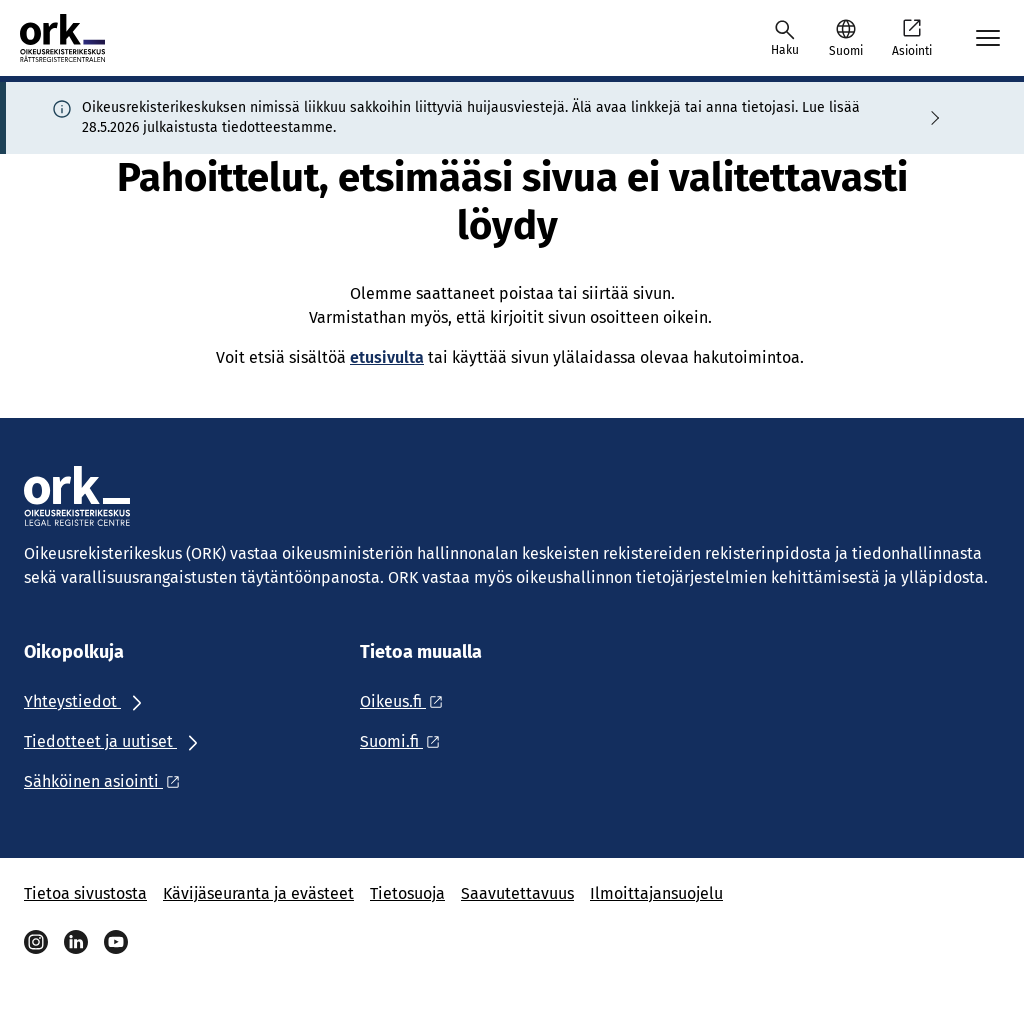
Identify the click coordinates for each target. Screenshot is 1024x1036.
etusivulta (387, 357)
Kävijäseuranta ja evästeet (258, 893)
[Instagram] (36, 942)
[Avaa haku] (785, 38)
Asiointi (912, 37)
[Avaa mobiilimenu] (988, 38)
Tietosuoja (407, 893)
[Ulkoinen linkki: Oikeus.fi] (407, 701)
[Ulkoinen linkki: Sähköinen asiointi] (107, 781)
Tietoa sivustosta (85, 893)
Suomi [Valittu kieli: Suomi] (846, 51)
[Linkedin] (76, 942)
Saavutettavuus (517, 893)
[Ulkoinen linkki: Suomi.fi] (405, 741)
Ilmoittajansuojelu (656, 893)
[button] (845, 38)
